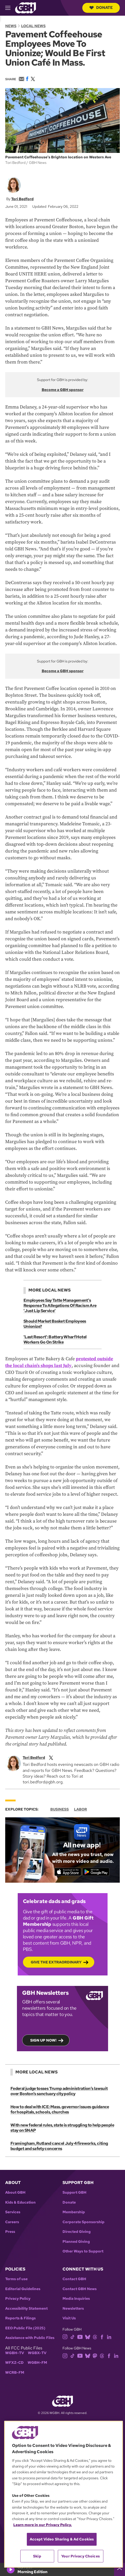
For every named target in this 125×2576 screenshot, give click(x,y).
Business (59, 1809)
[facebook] (102, 2336)
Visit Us (69, 2318)
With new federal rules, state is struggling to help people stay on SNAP (62, 2127)
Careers (12, 2222)
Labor (80, 1809)
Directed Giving (77, 2231)
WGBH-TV (14, 2353)
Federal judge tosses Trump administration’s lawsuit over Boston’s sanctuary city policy (59, 2091)
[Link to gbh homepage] (25, 7)
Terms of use (16, 2279)
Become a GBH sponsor (63, 389)
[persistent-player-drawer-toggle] (119, 2569)
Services (12, 2212)
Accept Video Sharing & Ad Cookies (62, 2539)
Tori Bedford (22, 199)
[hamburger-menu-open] (10, 8)
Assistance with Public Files (29, 2338)
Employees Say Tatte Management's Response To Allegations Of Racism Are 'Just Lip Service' (59, 1305)
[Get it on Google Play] (96, 1872)
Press (10, 2231)
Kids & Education (20, 2202)
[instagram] (65, 2336)
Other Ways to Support (83, 2251)
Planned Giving (76, 2241)
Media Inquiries (76, 2298)
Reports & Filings (20, 2318)
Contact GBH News (80, 2289)
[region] (63, 2494)
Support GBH (74, 2192)
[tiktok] (72, 2336)
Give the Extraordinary (56, 1962)
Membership (74, 2212)
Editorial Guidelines (22, 2289)
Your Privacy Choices (80, 2556)
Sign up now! (43, 2040)
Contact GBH (74, 2279)
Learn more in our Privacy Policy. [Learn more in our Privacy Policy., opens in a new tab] (42, 2524)
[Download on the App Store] (67, 1872)
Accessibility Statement (26, 2308)
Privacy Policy (17, 2298)
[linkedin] (109, 2336)
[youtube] (80, 2336)
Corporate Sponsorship (83, 2222)
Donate (101, 7)
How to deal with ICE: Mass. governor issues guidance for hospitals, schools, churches (59, 2109)
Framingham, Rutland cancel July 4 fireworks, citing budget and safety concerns (59, 2146)
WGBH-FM (37, 2362)
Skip (37, 2556)
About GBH (15, 2192)
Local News (33, 26)
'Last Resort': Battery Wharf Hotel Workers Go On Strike (54, 1339)
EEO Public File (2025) (25, 2328)
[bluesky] (87, 2336)
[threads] (95, 2336)
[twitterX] (51, 1757)
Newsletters (73, 2308)
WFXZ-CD (14, 2362)
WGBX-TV (37, 2353)
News (10, 26)
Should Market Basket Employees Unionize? (54, 1323)
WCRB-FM (14, 2372)
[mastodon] (95, 2355)
